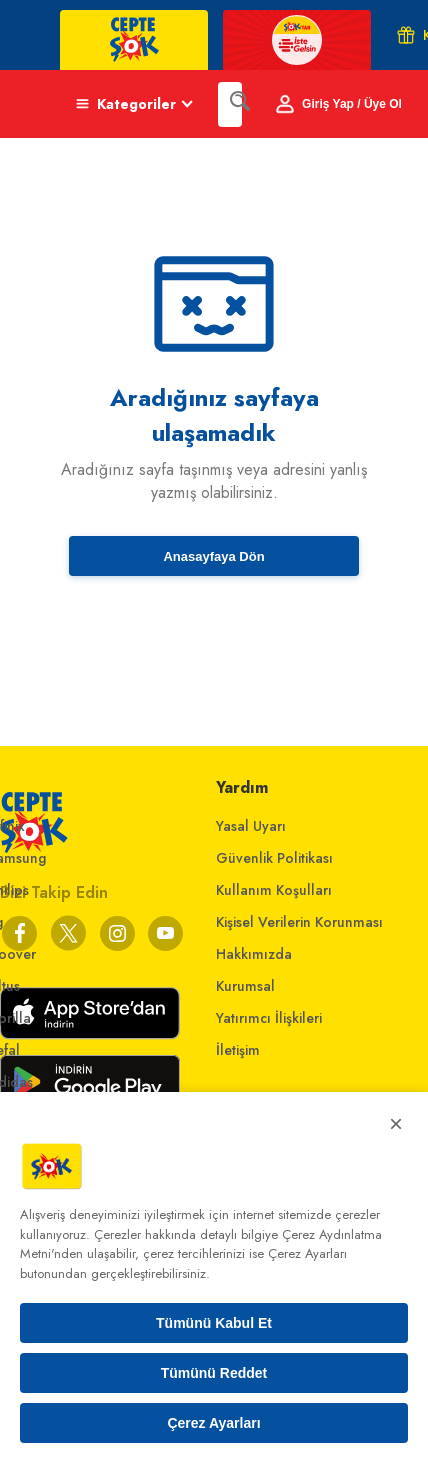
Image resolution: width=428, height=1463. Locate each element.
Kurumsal (245, 986)
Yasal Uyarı (251, 826)
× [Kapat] (396, 1123)
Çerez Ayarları (213, 1423)
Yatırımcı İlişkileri (269, 1018)
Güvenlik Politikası (274, 858)
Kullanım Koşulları (274, 890)
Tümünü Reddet (214, 1373)
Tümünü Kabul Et (214, 1323)
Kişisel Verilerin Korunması (299, 922)
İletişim (238, 1050)
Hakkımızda (254, 954)
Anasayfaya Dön (213, 556)
